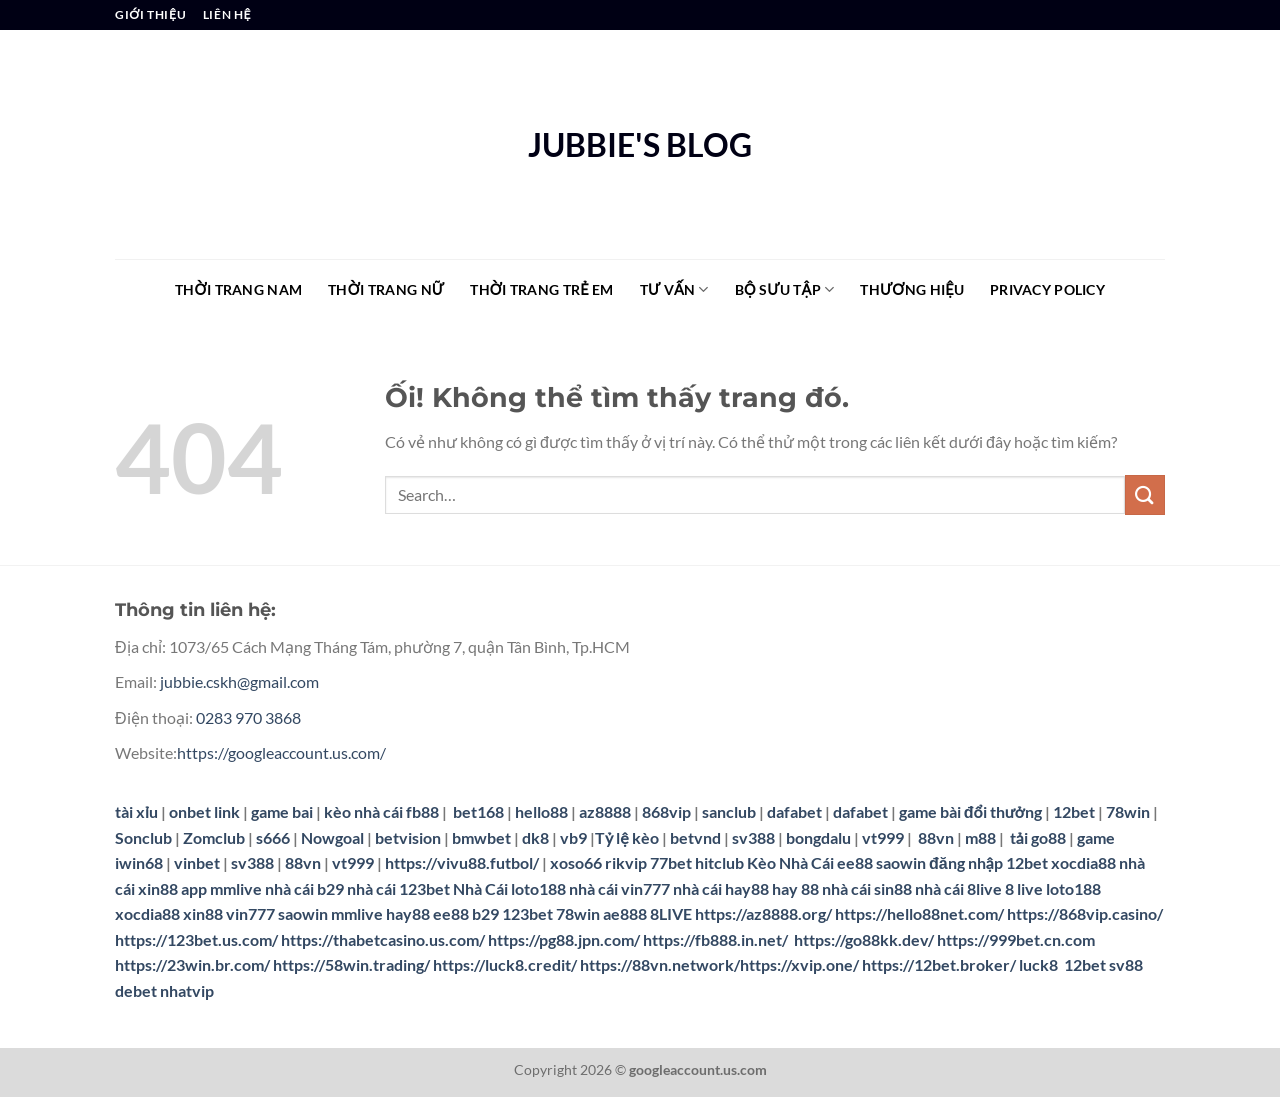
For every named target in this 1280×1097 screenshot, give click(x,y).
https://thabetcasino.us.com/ (383, 939)
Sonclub (143, 837)
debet (136, 990)
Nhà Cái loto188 (509, 888)
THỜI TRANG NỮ (386, 289)
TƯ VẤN (674, 289)
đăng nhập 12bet (988, 862)
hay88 (408, 913)
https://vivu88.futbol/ (462, 862)
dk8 (535, 837)
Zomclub (214, 837)
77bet (671, 862)
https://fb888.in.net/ (717, 939)
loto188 (1073, 888)
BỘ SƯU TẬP (785, 289)
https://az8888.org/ (763, 913)
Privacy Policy (1047, 289)
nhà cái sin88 (867, 888)
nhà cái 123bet (398, 888)
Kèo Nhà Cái (790, 862)
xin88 (203, 913)
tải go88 (1038, 837)
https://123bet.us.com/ (196, 939)
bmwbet (481, 837)
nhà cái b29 (304, 888)
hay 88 (795, 888)
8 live (1024, 888)
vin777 (250, 913)
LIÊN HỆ (227, 14)
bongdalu (818, 837)
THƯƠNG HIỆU (912, 289)
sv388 (753, 837)
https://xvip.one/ (799, 964)
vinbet (197, 862)
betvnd (695, 837)
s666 (273, 837)
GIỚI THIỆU (150, 14)
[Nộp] (1145, 494)
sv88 (1126, 964)
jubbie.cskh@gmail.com (239, 681)
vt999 (883, 837)
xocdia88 (1083, 862)
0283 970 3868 (248, 717)
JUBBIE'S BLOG (640, 145)
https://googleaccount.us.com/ (281, 752)
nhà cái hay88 (721, 888)
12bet (1075, 811)
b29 (485, 913)
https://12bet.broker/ (939, 964)
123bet (527, 913)
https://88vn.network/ (660, 964)
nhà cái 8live (958, 888)
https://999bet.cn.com (1016, 939)
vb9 (573, 837)
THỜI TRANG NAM (238, 289)
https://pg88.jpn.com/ (564, 939)
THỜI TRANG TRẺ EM (541, 289)
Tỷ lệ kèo (627, 837)
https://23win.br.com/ (192, 964)
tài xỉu (136, 811)
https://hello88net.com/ (919, 913)
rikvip (626, 862)
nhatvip (187, 990)
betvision (408, 837)
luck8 (1038, 964)
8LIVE (671, 913)
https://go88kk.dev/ (864, 939)
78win (1128, 811)
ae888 (625, 913)
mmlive (357, 913)
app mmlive (221, 888)
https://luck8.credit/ (505, 964)
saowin (901, 862)
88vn (936, 837)
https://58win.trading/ (351, 964)
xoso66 (576, 862)
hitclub (719, 862)
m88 (980, 837)
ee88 (855, 862)
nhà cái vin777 (619, 888)
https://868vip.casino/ (1085, 913)
